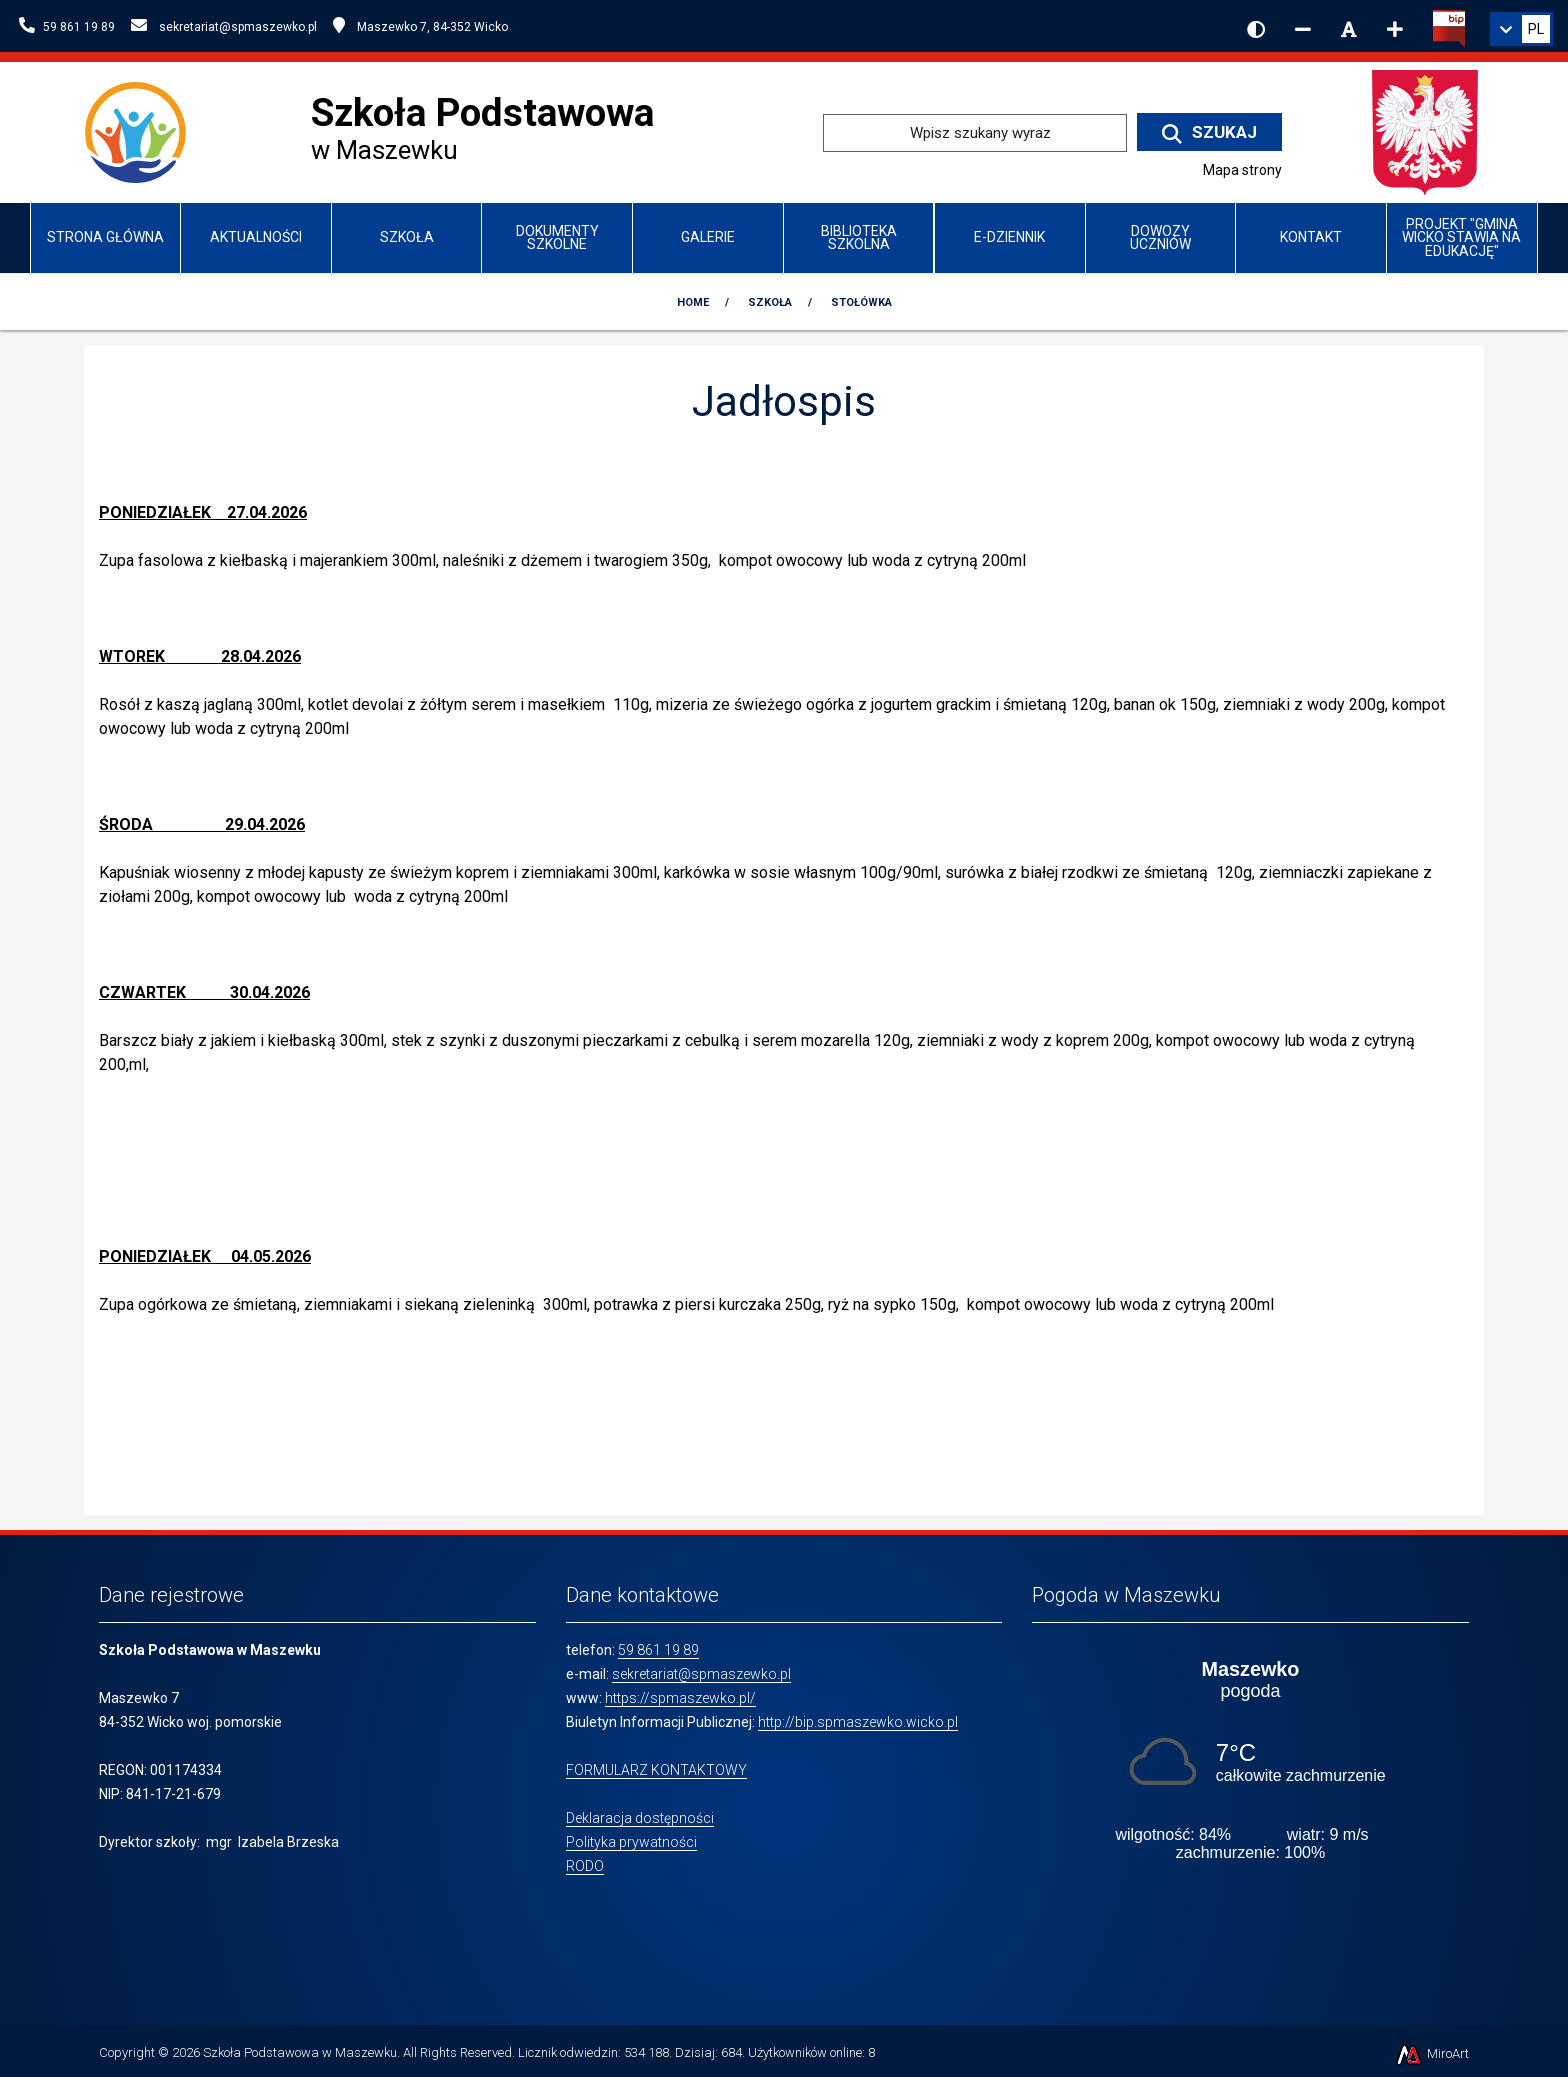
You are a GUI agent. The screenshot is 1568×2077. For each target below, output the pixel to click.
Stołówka (861, 302)
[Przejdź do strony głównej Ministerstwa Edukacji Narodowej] (1425, 131)
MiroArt (1431, 2053)
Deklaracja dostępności (640, 1818)
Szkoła (407, 237)
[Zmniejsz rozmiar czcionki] (1303, 29)
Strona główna (105, 237)
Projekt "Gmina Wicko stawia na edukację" (1461, 237)
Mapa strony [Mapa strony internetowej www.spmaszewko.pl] (1242, 170)
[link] (1521, 29)
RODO (585, 1866)
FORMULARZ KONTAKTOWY (656, 1770)
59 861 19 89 (658, 1650)
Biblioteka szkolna (859, 237)
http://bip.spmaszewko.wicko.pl (858, 1722)
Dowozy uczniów (1160, 237)
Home (693, 302)
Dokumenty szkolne (557, 237)
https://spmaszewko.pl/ (680, 1698)
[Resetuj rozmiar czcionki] (1349, 29)
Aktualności (256, 237)
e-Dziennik (1009, 237)
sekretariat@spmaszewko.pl (701, 1674)
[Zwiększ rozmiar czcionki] (1395, 29)
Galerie (708, 237)
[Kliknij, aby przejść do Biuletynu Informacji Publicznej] (1449, 27)
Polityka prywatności (631, 1842)
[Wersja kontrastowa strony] (1256, 29)
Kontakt (1311, 237)
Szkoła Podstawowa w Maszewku (300, 2052)
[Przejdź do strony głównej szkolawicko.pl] (143, 131)
